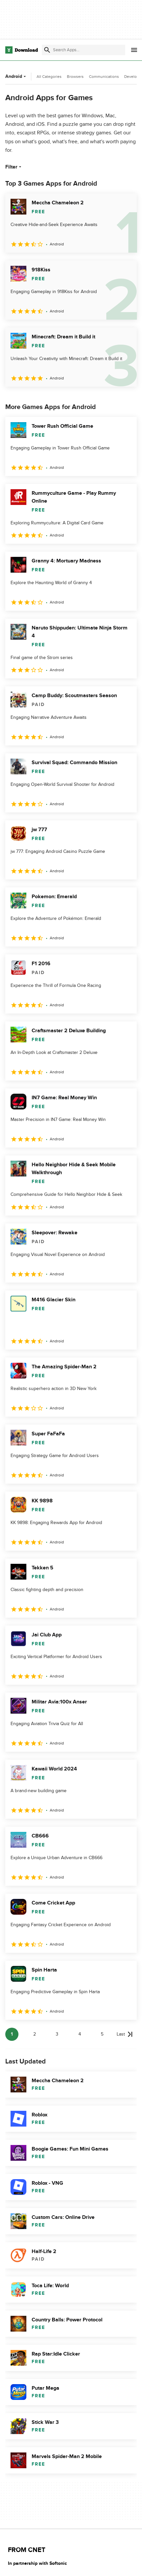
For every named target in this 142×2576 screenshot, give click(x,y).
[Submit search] (47, 50)
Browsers (75, 76)
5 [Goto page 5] (102, 2034)
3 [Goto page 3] (57, 2034)
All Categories (49, 76)
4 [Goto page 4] (79, 2034)
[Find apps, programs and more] (83, 50)
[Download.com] (21, 50)
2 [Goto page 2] (34, 2034)
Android (16, 76)
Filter (14, 167)
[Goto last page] (125, 2034)
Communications (104, 76)
